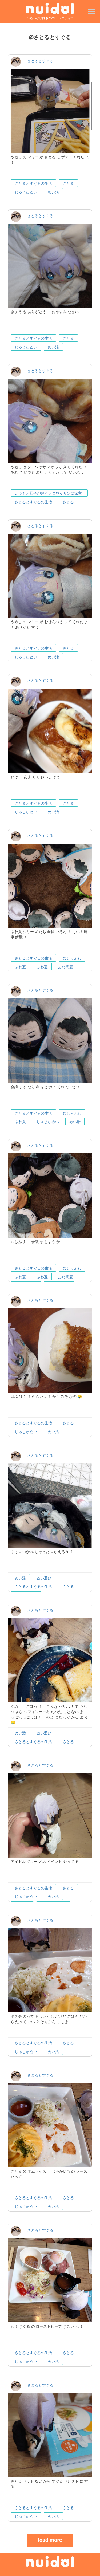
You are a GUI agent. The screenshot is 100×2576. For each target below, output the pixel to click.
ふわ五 (20, 967)
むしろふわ (72, 958)
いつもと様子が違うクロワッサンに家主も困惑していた (48, 494)
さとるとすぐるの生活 (33, 183)
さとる (68, 183)
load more (50, 2540)
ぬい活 (53, 192)
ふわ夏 (42, 967)
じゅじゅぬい (26, 192)
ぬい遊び (44, 1578)
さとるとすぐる (40, 61)
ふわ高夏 (65, 967)
